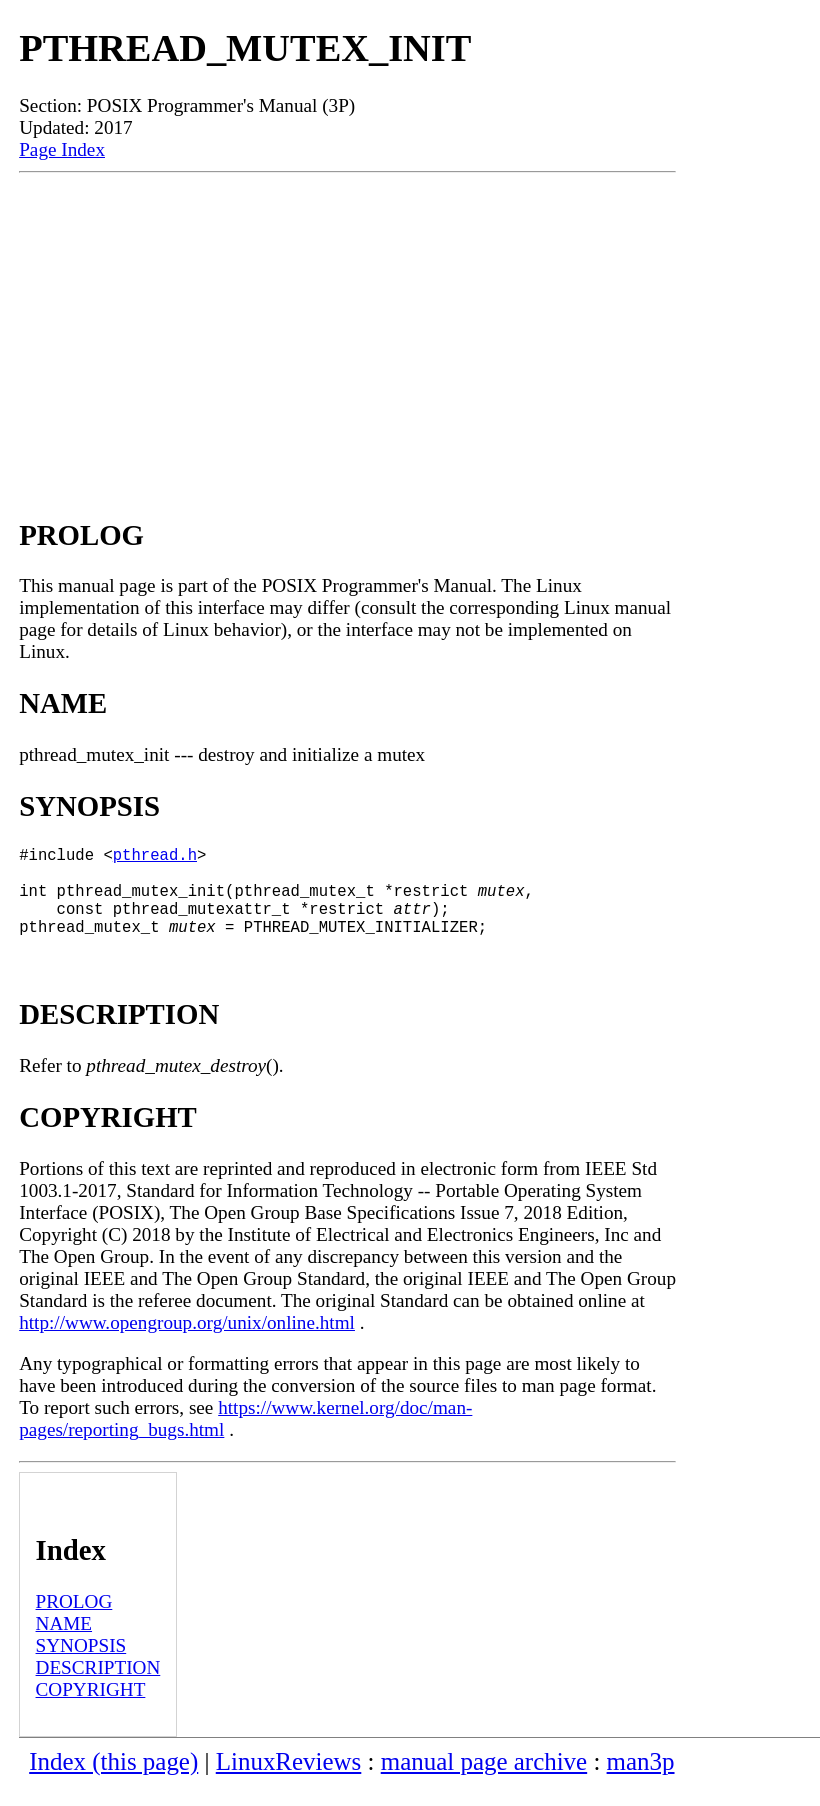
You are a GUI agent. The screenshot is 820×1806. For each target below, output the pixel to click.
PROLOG (74, 1621)
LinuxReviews (289, 1781)
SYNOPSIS (81, 1665)
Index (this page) (113, 1781)
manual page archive (484, 1781)
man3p (641, 1781)
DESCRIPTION (98, 1687)
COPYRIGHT (91, 1709)
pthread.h (155, 858)
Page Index (62, 149)
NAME (64, 1643)
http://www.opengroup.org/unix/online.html (187, 1342)
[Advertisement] (347, 323)
